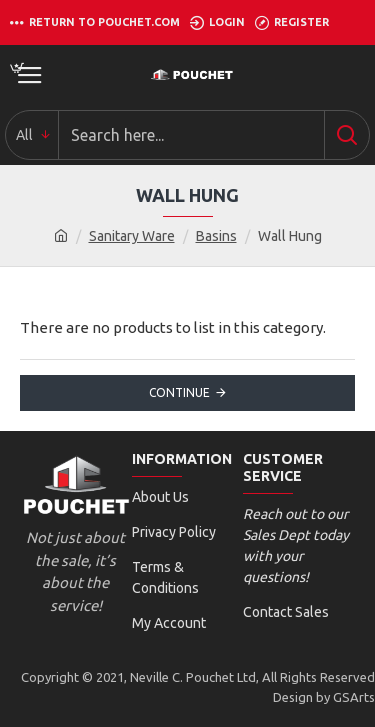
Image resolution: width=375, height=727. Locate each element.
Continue (179, 392)
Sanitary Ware (132, 236)
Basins (216, 236)
